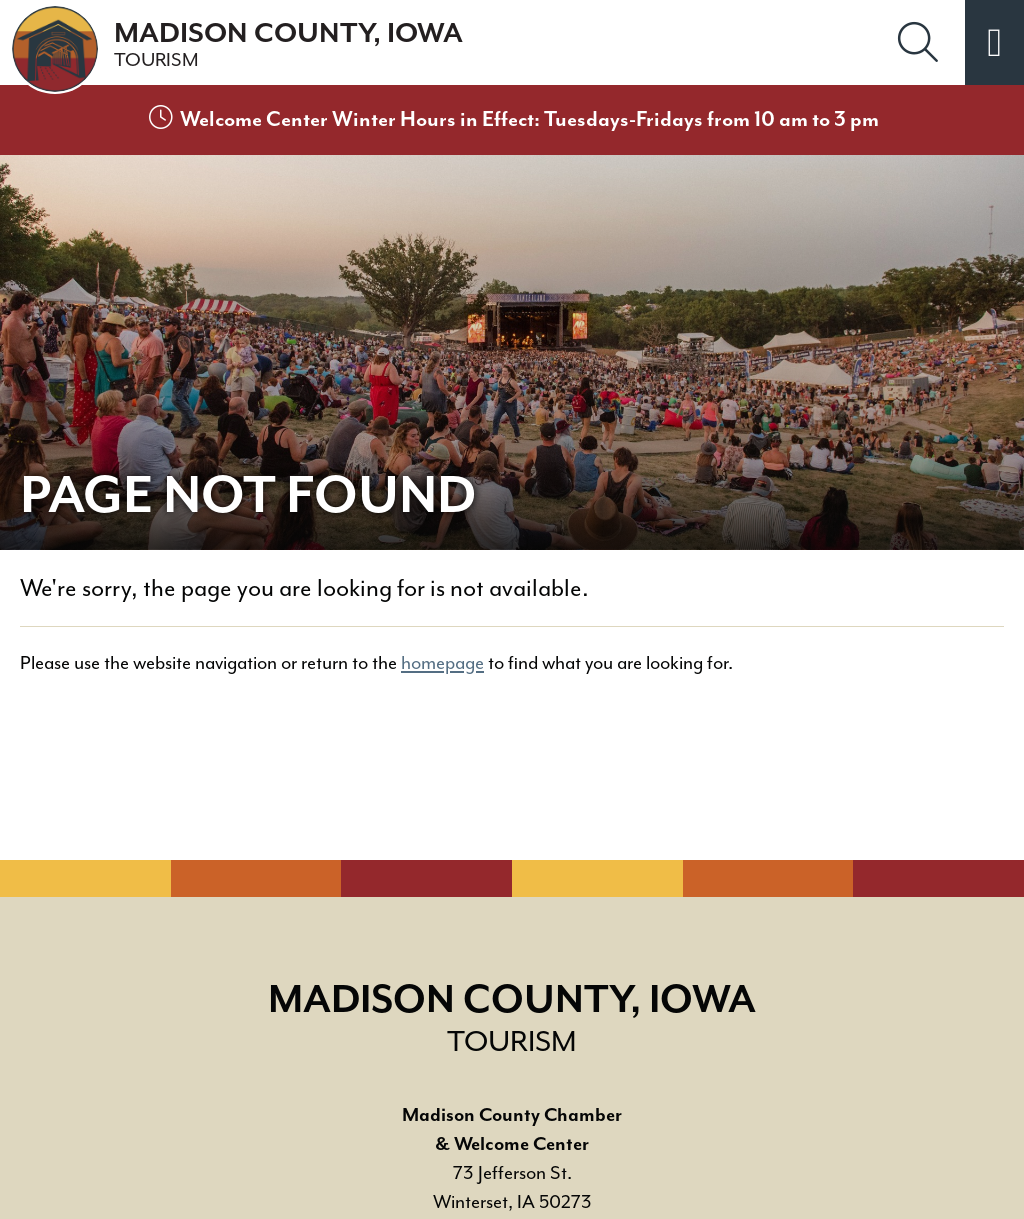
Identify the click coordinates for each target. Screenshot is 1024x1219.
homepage (442, 663)
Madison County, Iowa (288, 45)
